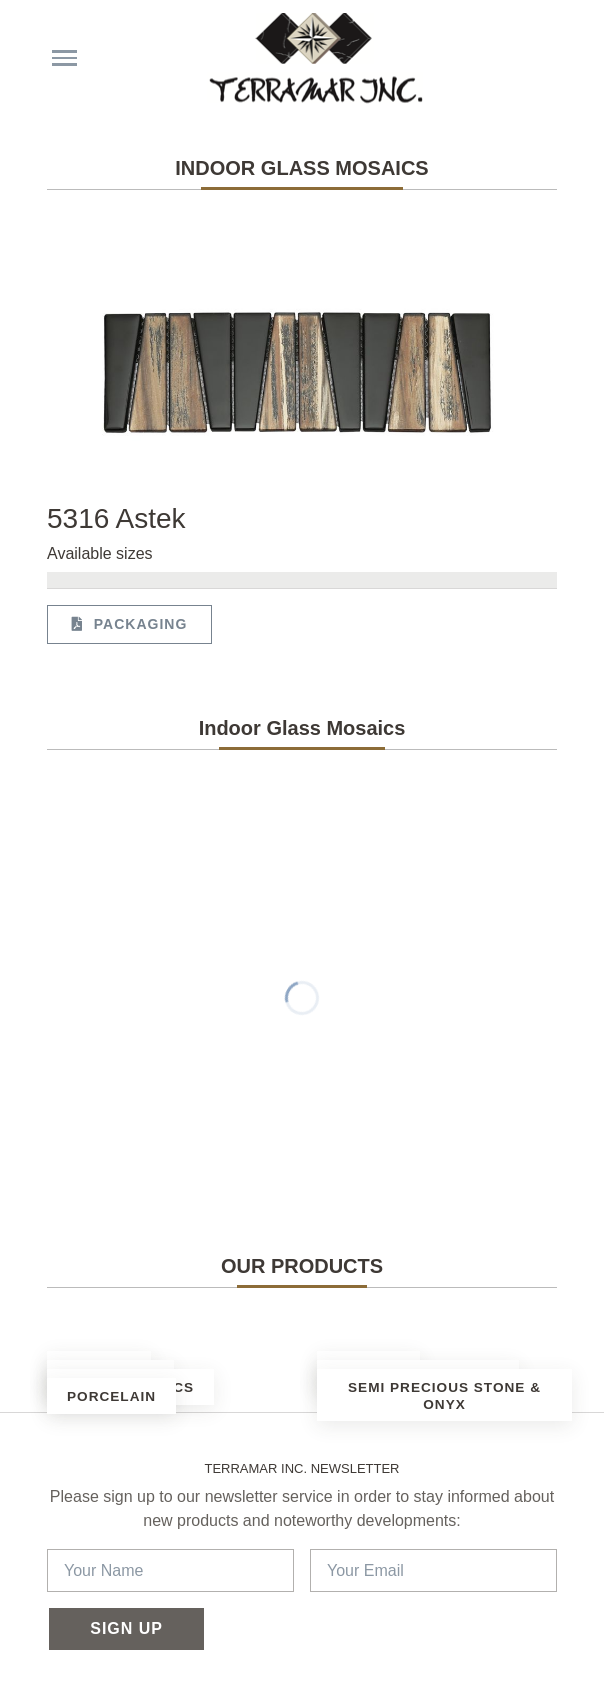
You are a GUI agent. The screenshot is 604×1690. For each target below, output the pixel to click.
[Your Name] (170, 1570)
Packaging (129, 624)
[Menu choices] (64, 58)
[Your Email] (433, 1570)
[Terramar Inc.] (312, 58)
